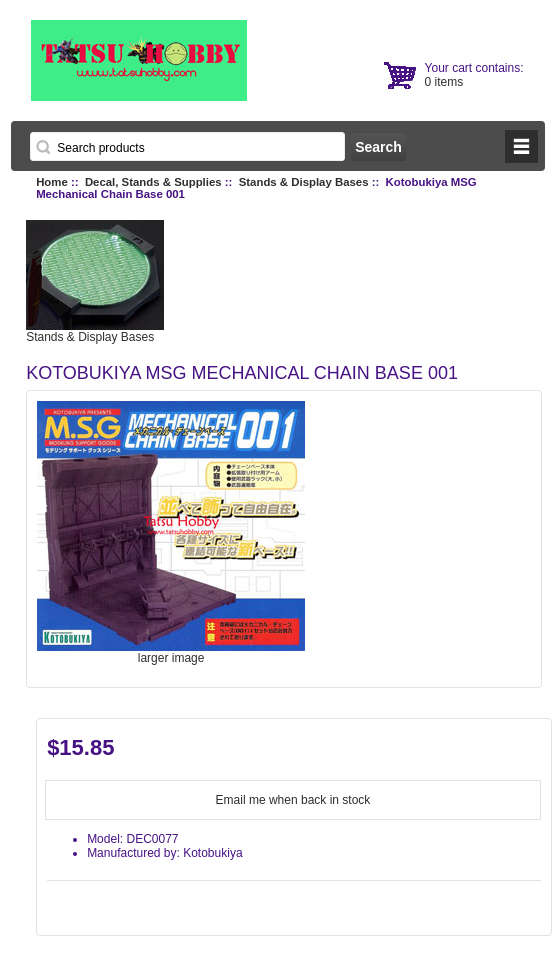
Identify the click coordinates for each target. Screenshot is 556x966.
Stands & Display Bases (304, 182)
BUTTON (521, 146)
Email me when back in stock (293, 800)
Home (52, 182)
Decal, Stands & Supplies (153, 182)
